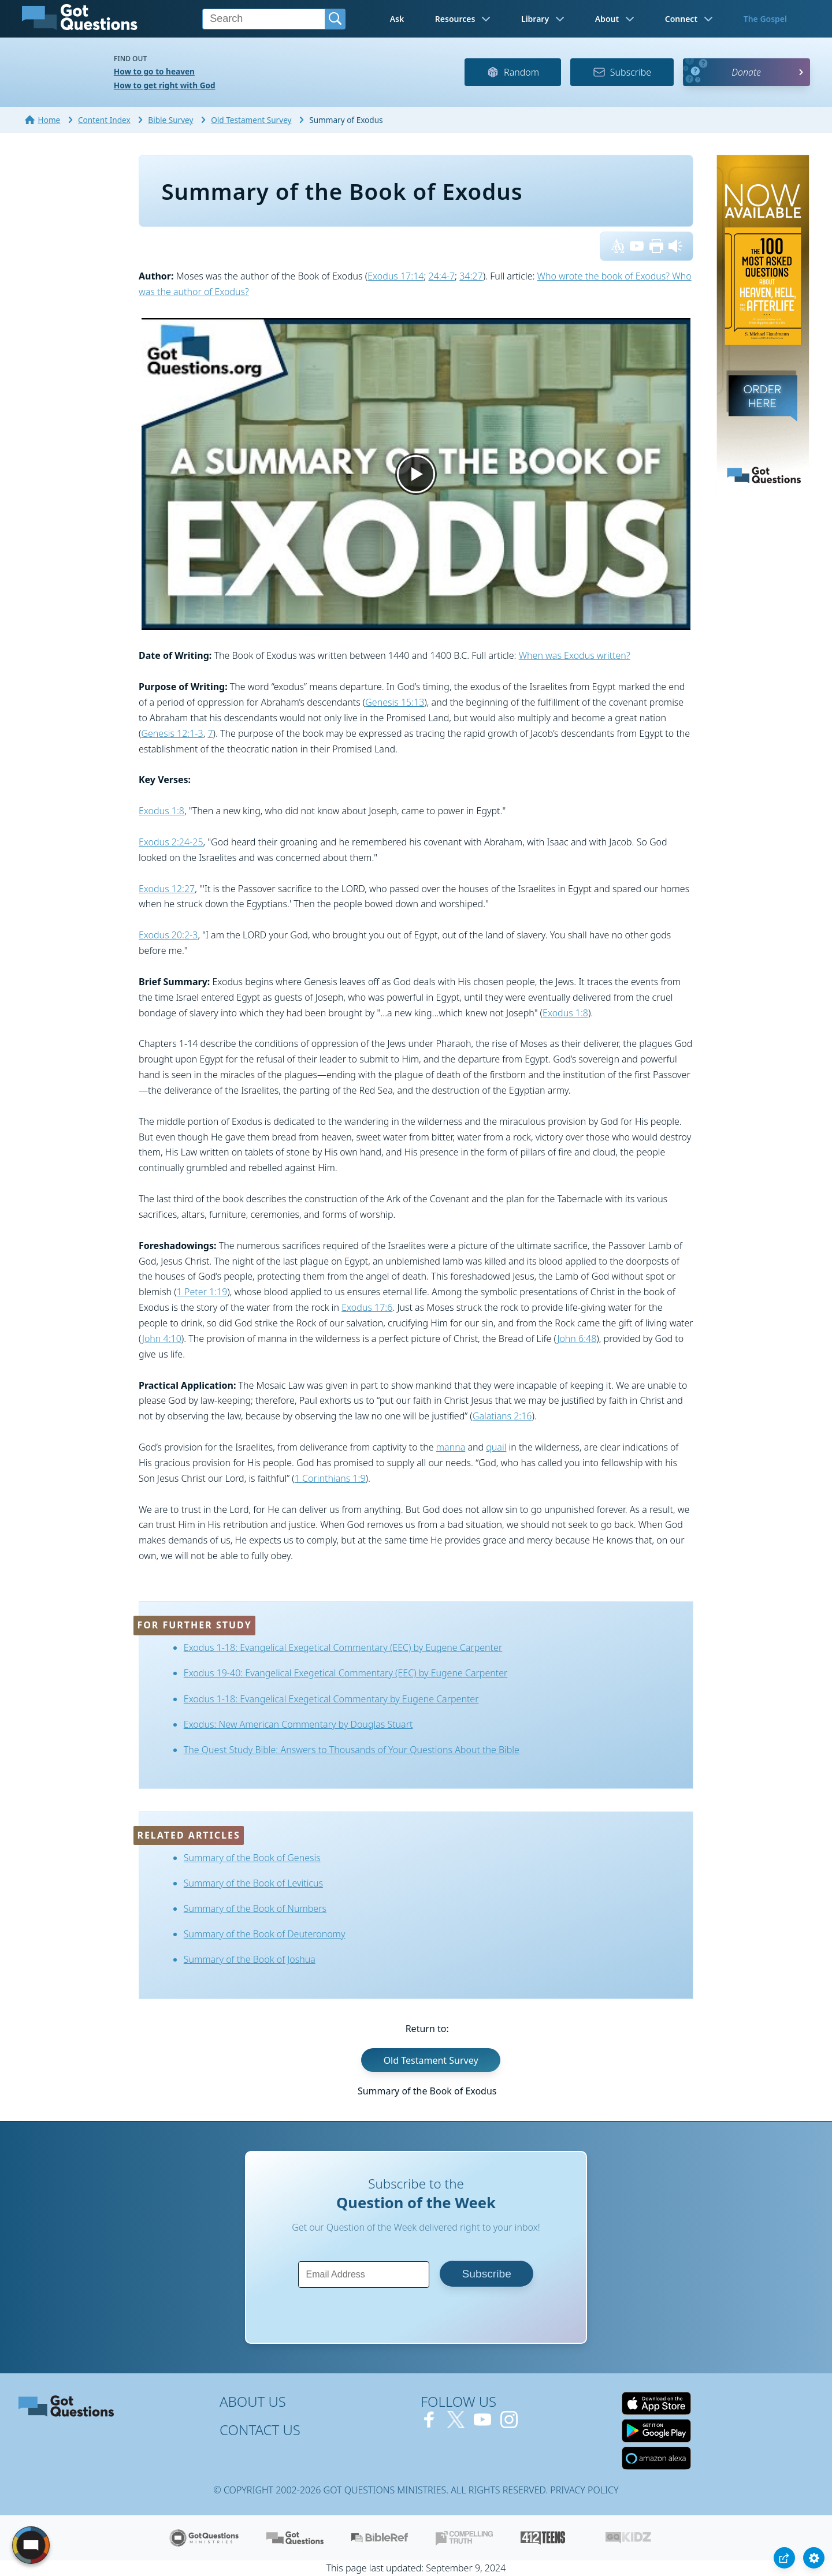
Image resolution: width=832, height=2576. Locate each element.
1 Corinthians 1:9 (330, 1478)
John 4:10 (161, 1338)
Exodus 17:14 (395, 276)
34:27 (470, 276)
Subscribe (622, 72)
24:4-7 (442, 276)
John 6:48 (576, 1338)
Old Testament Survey (431, 2059)
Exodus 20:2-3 (168, 935)
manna (450, 1447)
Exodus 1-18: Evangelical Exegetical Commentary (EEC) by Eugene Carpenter (343, 1647)
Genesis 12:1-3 (172, 733)
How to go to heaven (154, 71)
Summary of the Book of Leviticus (253, 1883)
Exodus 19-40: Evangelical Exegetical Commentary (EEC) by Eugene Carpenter (346, 1673)
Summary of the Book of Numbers (255, 1908)
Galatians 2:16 (502, 1416)
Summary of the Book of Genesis (252, 1857)
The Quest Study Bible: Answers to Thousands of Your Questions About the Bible (351, 1749)
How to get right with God (165, 85)
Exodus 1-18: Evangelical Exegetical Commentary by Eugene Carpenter (331, 1699)
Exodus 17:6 (366, 1307)
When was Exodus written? (574, 655)
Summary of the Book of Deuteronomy (265, 1934)
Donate (746, 72)
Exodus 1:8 (161, 810)
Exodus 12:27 (167, 888)
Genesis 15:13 (394, 702)
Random (512, 72)
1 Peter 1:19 (202, 1291)
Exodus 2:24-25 (171, 842)
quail (496, 1447)
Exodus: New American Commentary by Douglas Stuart (298, 1724)
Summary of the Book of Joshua (249, 1959)
